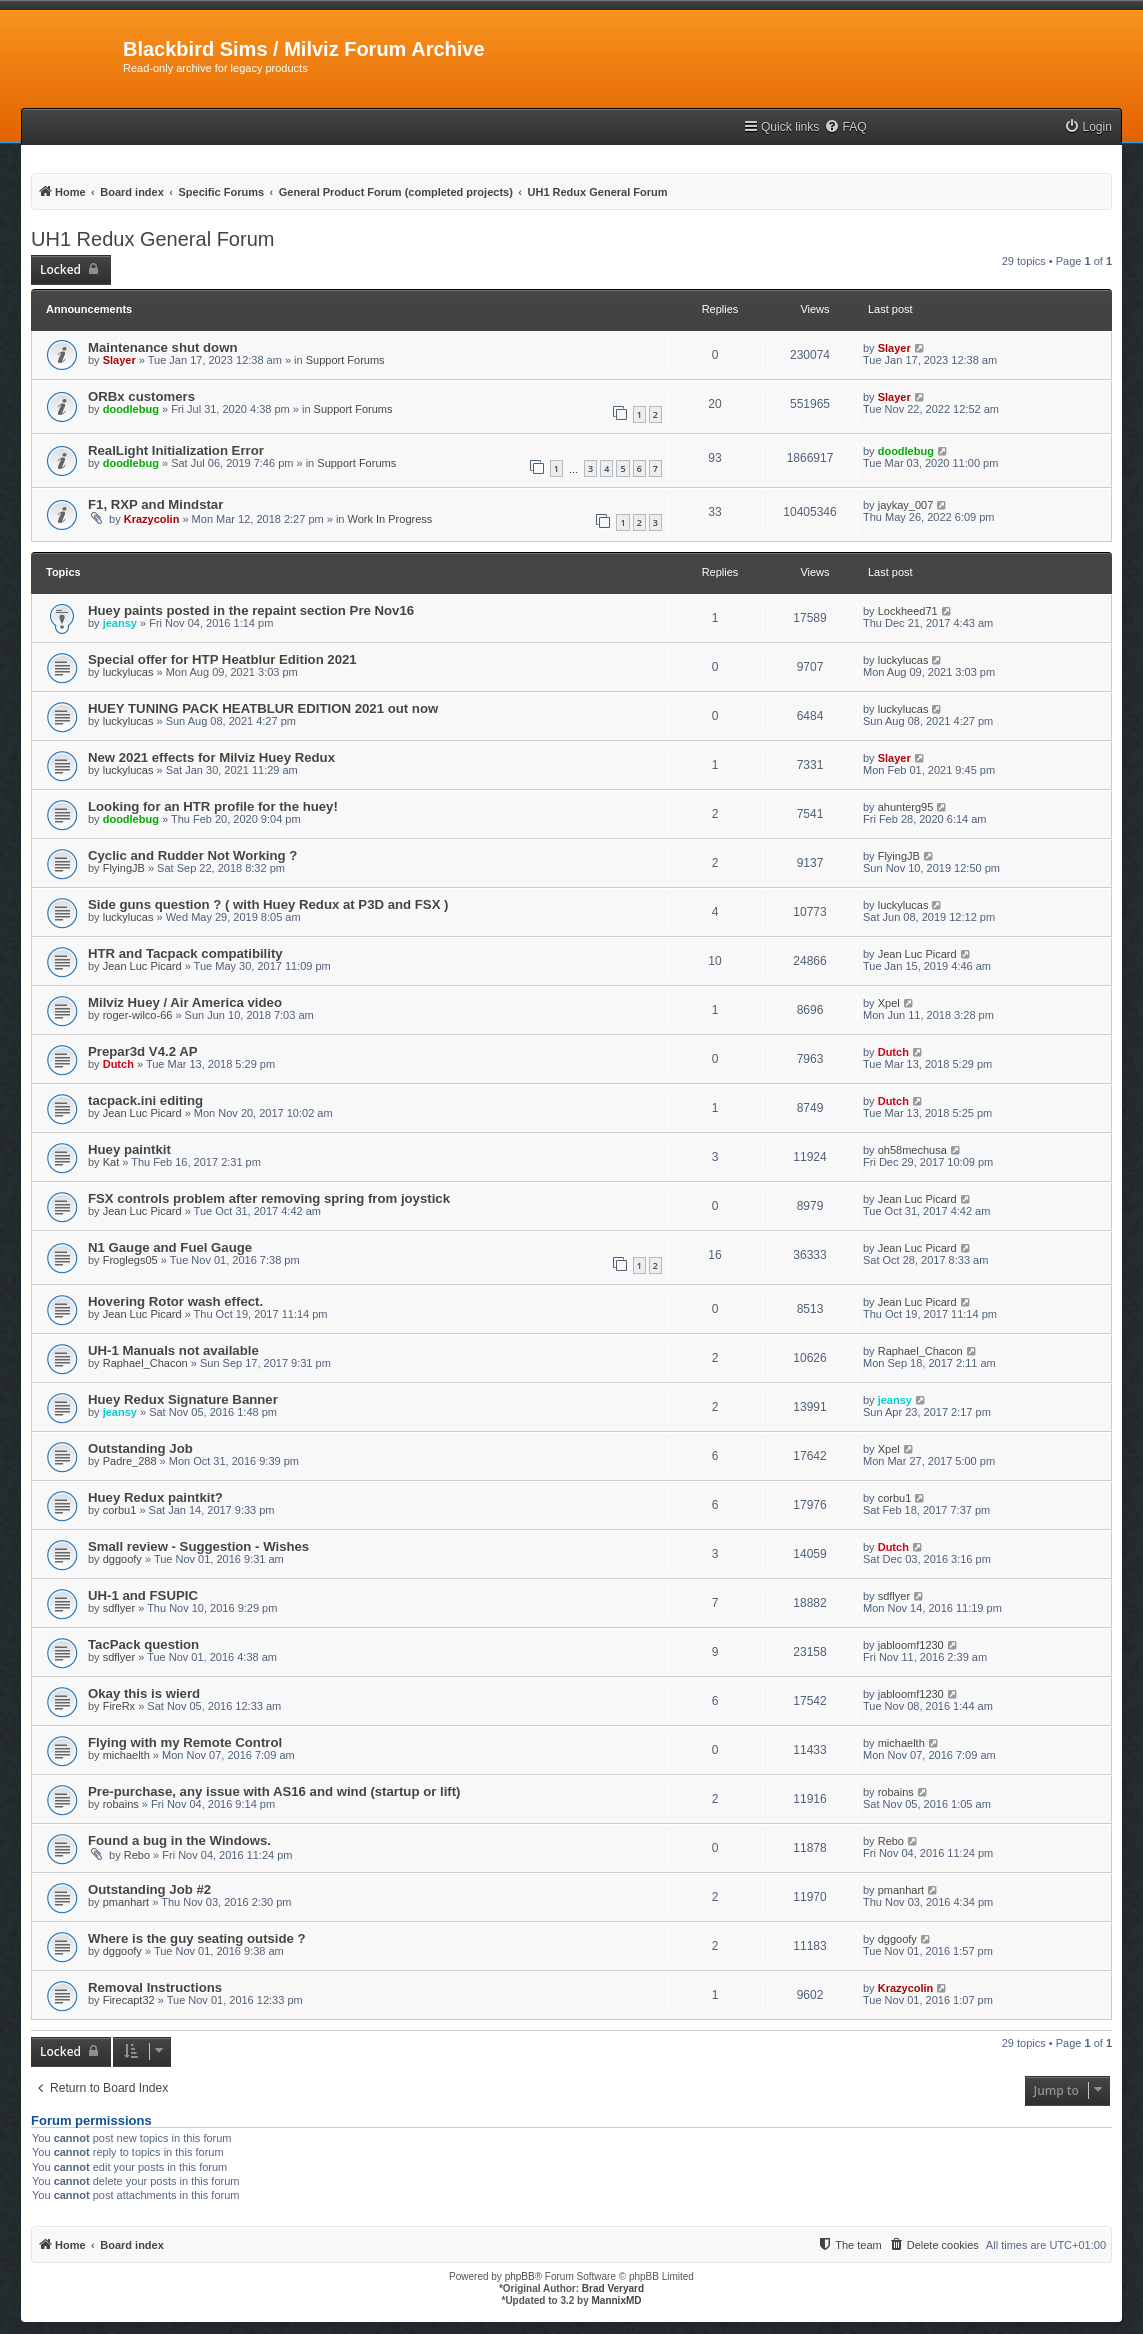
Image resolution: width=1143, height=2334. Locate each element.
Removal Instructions (155, 1987)
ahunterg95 (906, 807)
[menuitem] (845, 127)
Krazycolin (152, 519)
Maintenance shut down (162, 347)
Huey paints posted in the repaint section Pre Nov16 (251, 610)
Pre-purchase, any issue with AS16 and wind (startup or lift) (274, 1791)
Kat (111, 1162)
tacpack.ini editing (145, 1100)
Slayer (119, 360)
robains (121, 1804)
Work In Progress (390, 519)
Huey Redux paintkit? (155, 1497)
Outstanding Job (140, 1448)
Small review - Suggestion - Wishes (198, 1546)
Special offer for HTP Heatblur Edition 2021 (222, 659)
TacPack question (143, 1644)
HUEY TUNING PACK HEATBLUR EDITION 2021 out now (263, 708)
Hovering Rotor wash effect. (175, 1301)
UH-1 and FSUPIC (143, 1595)
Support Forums (345, 360)
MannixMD (617, 2300)
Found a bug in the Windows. (179, 1840)
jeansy (120, 623)
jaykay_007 (906, 505)
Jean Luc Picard (142, 966)
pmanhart (126, 1902)
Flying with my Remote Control (185, 1742)
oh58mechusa (912, 1150)
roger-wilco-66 (138, 1015)
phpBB (520, 2276)
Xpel (889, 1003)
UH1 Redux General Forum (152, 239)
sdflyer (119, 1608)
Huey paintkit (129, 1149)
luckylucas (128, 672)
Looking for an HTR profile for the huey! (213, 806)
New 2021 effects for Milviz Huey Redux (211, 757)
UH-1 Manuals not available (173, 1350)
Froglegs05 (130, 1260)
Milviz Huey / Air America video (185, 1002)
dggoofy (122, 1559)
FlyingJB (124, 868)
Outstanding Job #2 (149, 1889)
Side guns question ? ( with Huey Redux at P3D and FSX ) (268, 904)
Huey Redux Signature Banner (183, 1399)
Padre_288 (130, 1461)
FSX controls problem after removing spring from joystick (269, 1198)
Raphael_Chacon (145, 1363)
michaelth (126, 1755)
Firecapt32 (129, 2000)
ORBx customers (141, 396)
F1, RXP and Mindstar (155, 504)
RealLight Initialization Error (176, 450)
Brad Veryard (613, 2288)
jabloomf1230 (911, 1645)
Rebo (137, 1855)
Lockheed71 (908, 611)
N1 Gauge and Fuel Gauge (170, 1247)
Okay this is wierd (144, 1693)
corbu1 (120, 1510)
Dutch (118, 1064)
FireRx (119, 1706)
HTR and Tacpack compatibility (185, 953)
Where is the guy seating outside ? (197, 1938)
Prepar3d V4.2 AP (142, 1051)
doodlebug (131, 409)
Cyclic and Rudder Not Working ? (192, 855)
